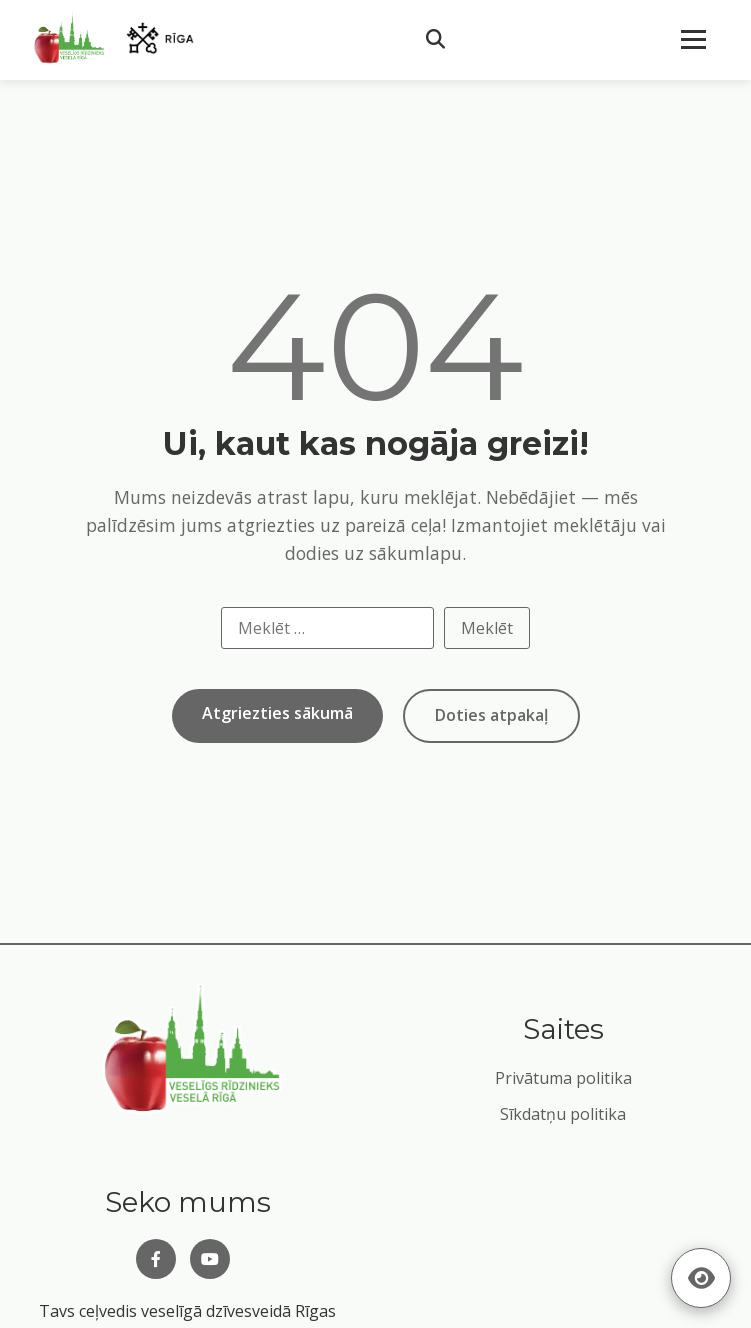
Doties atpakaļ (491, 715)
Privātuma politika (563, 1078)
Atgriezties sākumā (277, 713)
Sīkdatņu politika (563, 1114)
